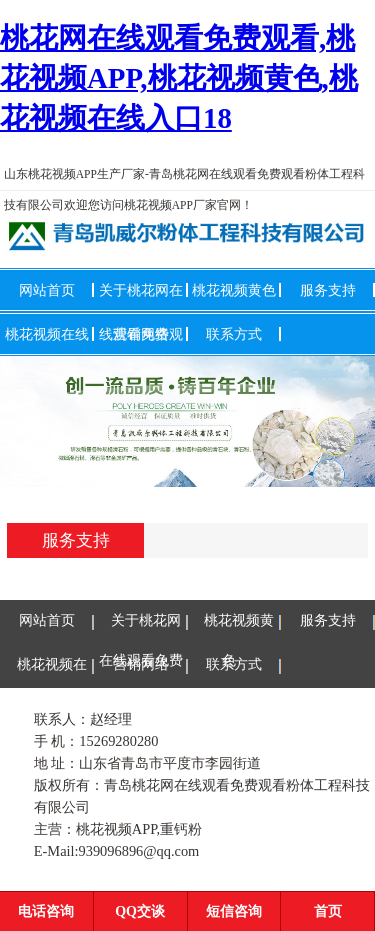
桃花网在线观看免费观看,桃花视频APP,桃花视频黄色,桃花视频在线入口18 (179, 78)
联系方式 (234, 334)
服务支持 (328, 290)
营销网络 (141, 334)
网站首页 (47, 290)
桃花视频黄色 (234, 290)
